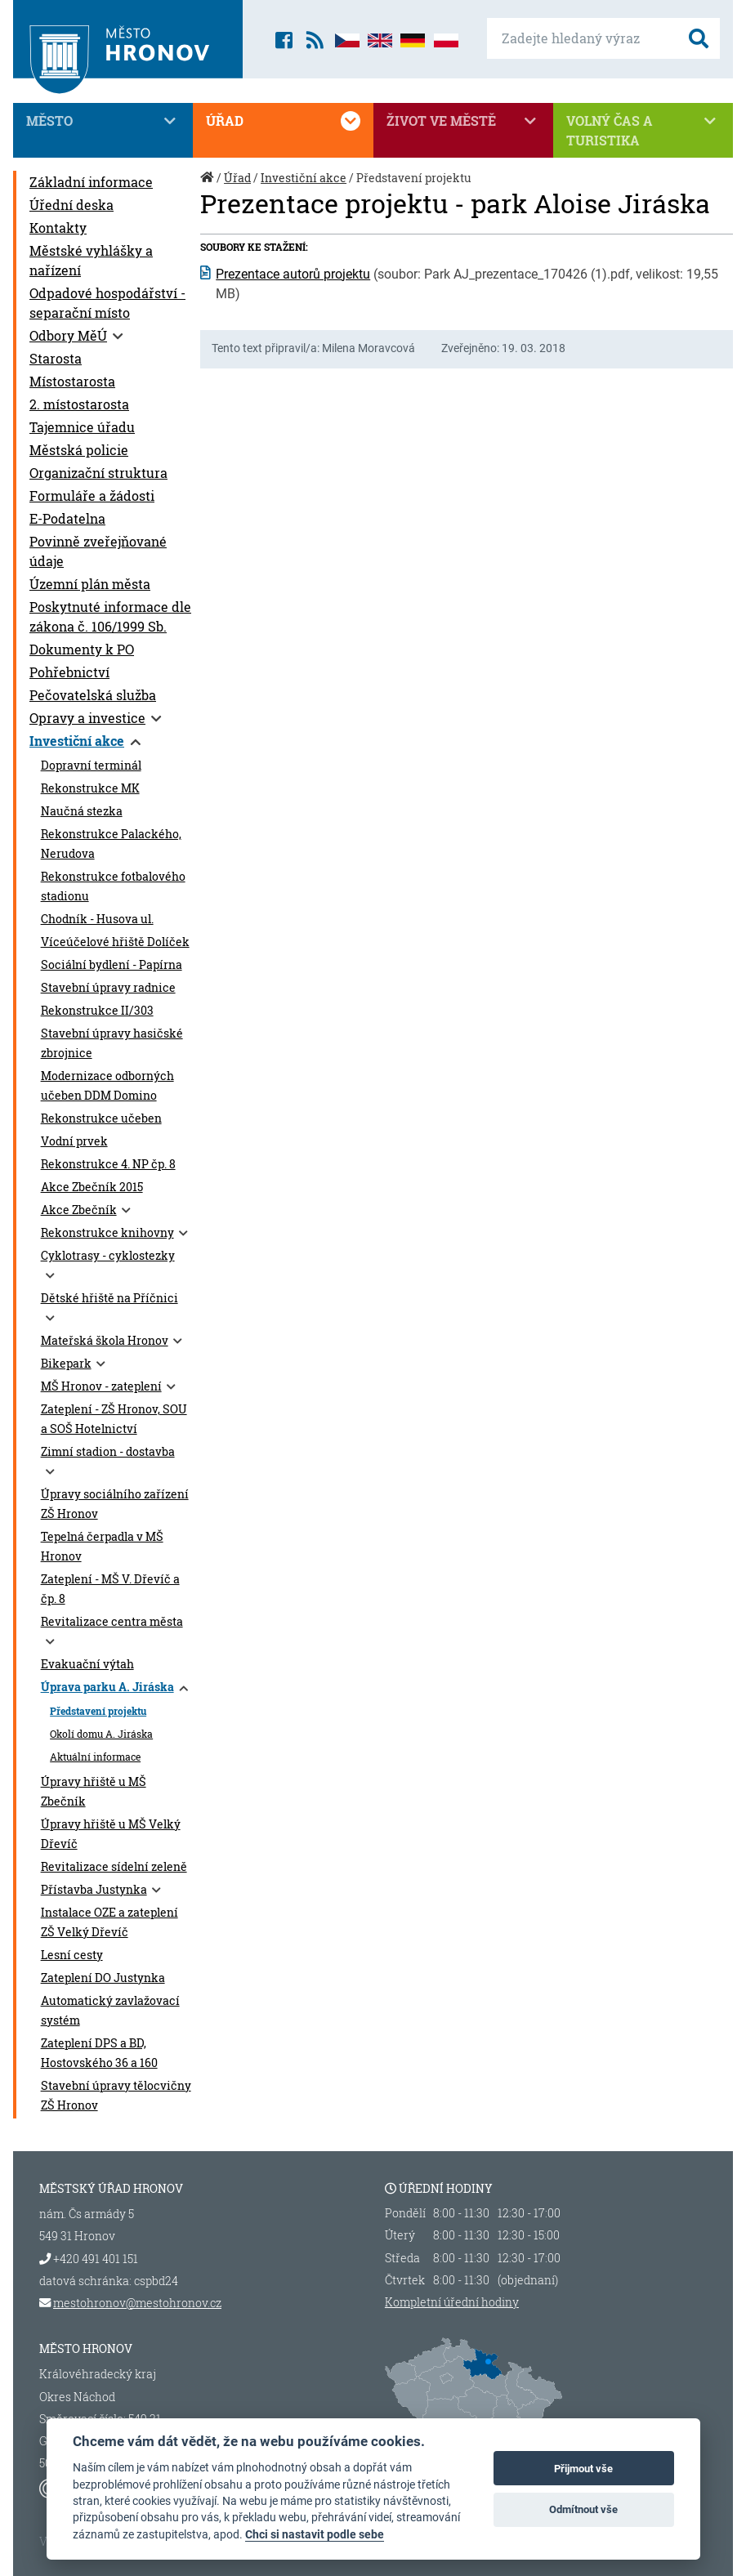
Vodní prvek (74, 1141)
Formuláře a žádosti (91, 495)
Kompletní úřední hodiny (452, 2302)
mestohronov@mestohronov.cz (137, 2302)
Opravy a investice (87, 717)
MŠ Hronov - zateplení (101, 1386)
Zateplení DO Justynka (103, 1978)
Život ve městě (463, 121)
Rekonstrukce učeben (101, 1118)
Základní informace (91, 181)
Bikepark (66, 1363)
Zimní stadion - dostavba (108, 1451)
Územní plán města (89, 583)
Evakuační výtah (87, 1664)
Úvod (208, 185)
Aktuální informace (95, 1757)
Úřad (283, 121)
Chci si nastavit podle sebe (314, 2534)
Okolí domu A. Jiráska (101, 1734)
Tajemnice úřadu (82, 426)
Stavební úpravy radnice (108, 987)
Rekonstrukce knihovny (107, 1232)
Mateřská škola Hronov (104, 1340)
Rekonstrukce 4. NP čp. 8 (108, 1164)
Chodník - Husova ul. (97, 919)
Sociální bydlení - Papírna (111, 965)
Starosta (55, 358)
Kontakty (58, 227)
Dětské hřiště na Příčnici (109, 1298)
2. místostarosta (79, 404)
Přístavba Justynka (94, 1889)
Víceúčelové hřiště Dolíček (115, 942)
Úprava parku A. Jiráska (107, 1687)
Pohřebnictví (69, 672)
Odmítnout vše (583, 2509)
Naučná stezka (82, 811)
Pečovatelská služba (92, 694)
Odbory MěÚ (68, 335)
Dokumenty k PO (81, 649)
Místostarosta (72, 381)
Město (103, 121)
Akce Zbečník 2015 (92, 1187)
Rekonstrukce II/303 (97, 1010)
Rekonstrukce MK (90, 788)
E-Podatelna (67, 518)
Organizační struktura (98, 472)
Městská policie (78, 449)
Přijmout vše (583, 2468)
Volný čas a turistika (643, 130)
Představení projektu (98, 1711)
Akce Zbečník (79, 1210)
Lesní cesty (72, 1955)
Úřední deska (71, 204)
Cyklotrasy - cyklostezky (108, 1255)
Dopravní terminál (91, 765)
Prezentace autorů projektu (293, 274)
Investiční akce (76, 740)
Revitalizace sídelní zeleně (114, 1866)
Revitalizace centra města (112, 1621)
